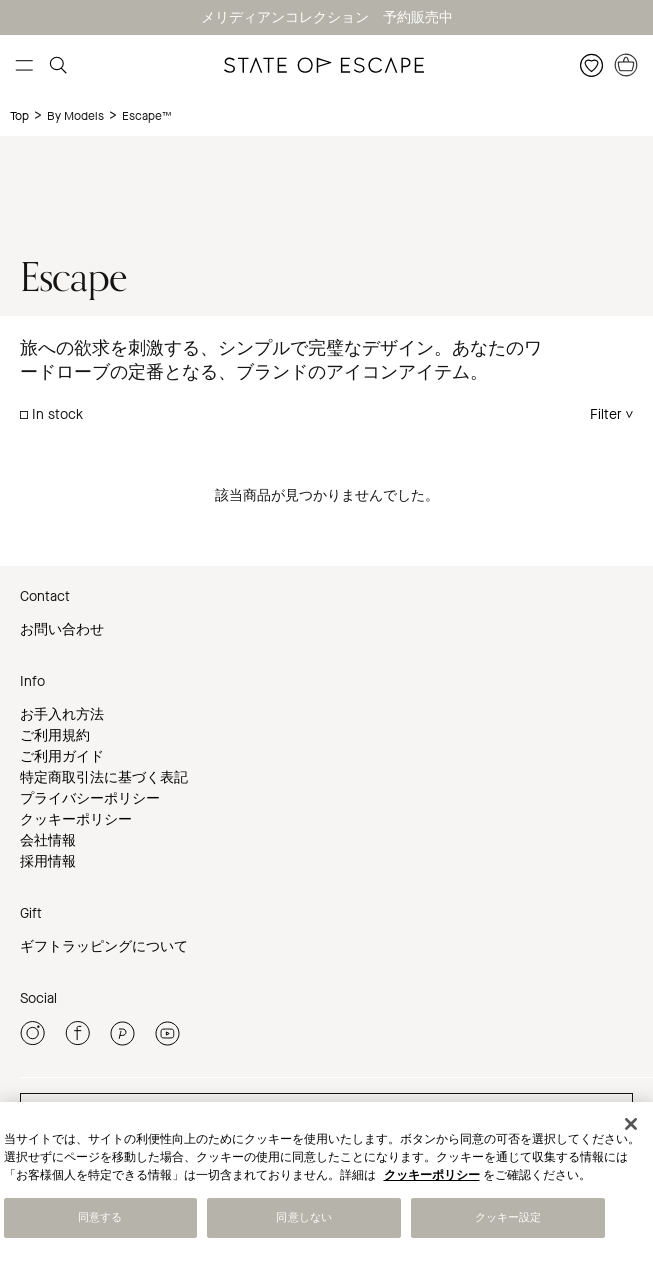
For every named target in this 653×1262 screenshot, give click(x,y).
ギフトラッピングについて (104, 946)
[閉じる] (631, 1124)
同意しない (304, 1217)
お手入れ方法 (62, 714)
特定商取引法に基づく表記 (104, 777)
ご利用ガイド (62, 756)
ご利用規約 (55, 735)
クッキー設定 (508, 1217)
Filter (606, 414)
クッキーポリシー (76, 819)
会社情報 (48, 840)
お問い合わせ (62, 629)
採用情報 (48, 861)
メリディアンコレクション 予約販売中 (327, 17)
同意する (100, 1217)
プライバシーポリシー (90, 798)
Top (19, 116)
